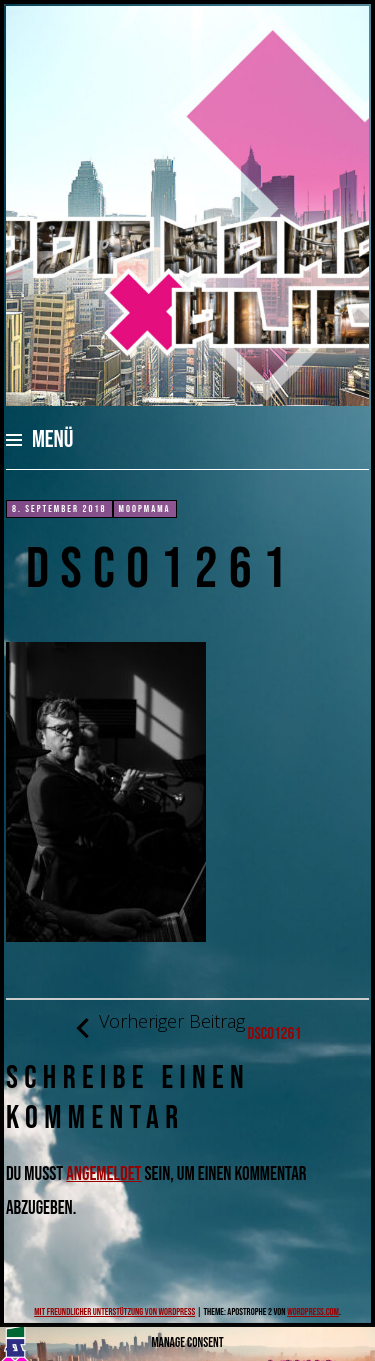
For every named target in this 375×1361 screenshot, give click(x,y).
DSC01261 (187, 1027)
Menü (53, 439)
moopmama (145, 509)
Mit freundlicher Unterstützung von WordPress (114, 1312)
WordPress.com (313, 1312)
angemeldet (103, 1174)
